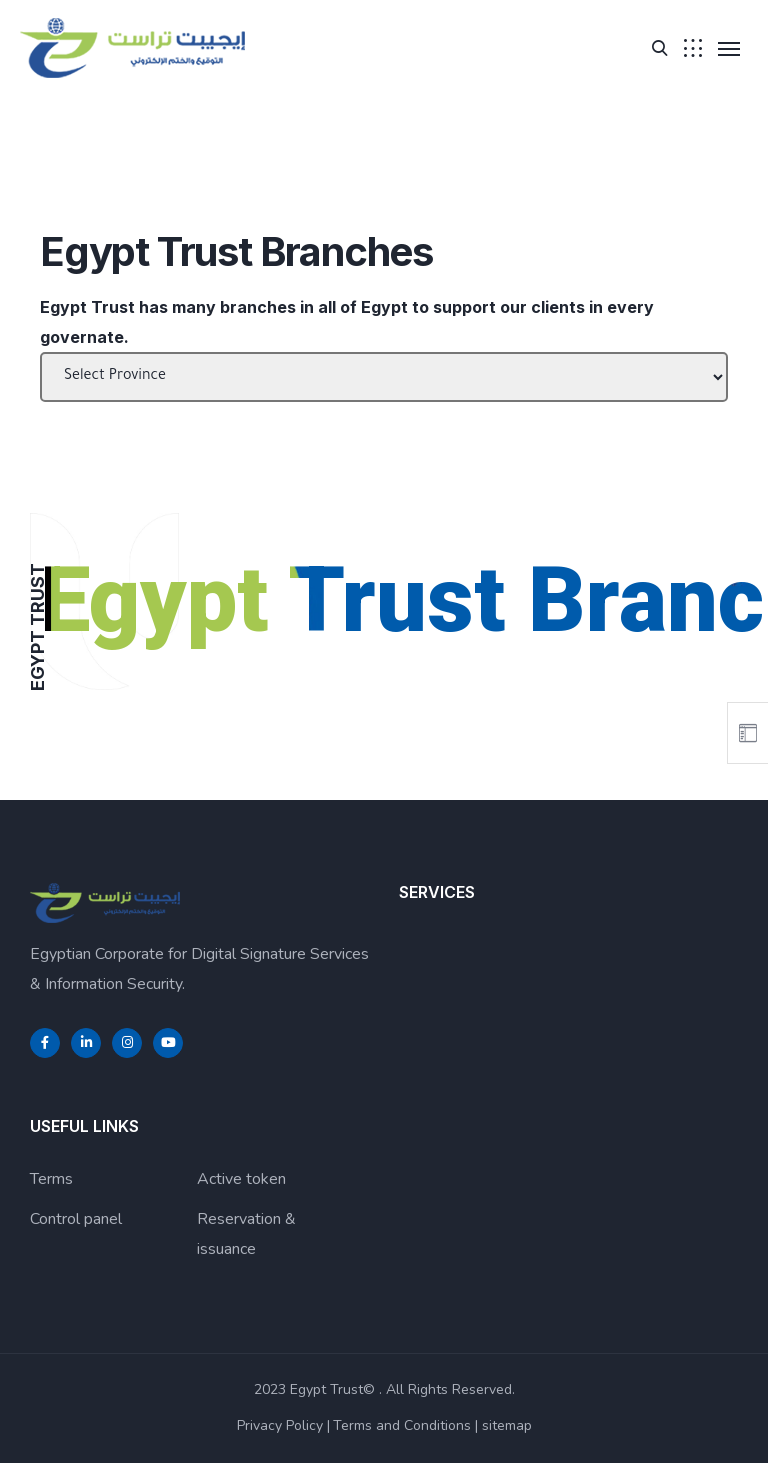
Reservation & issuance (246, 1234)
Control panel (76, 1219)
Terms (51, 1179)
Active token (241, 1179)
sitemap (507, 1425)
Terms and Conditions (402, 1425)
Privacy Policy (280, 1425)
